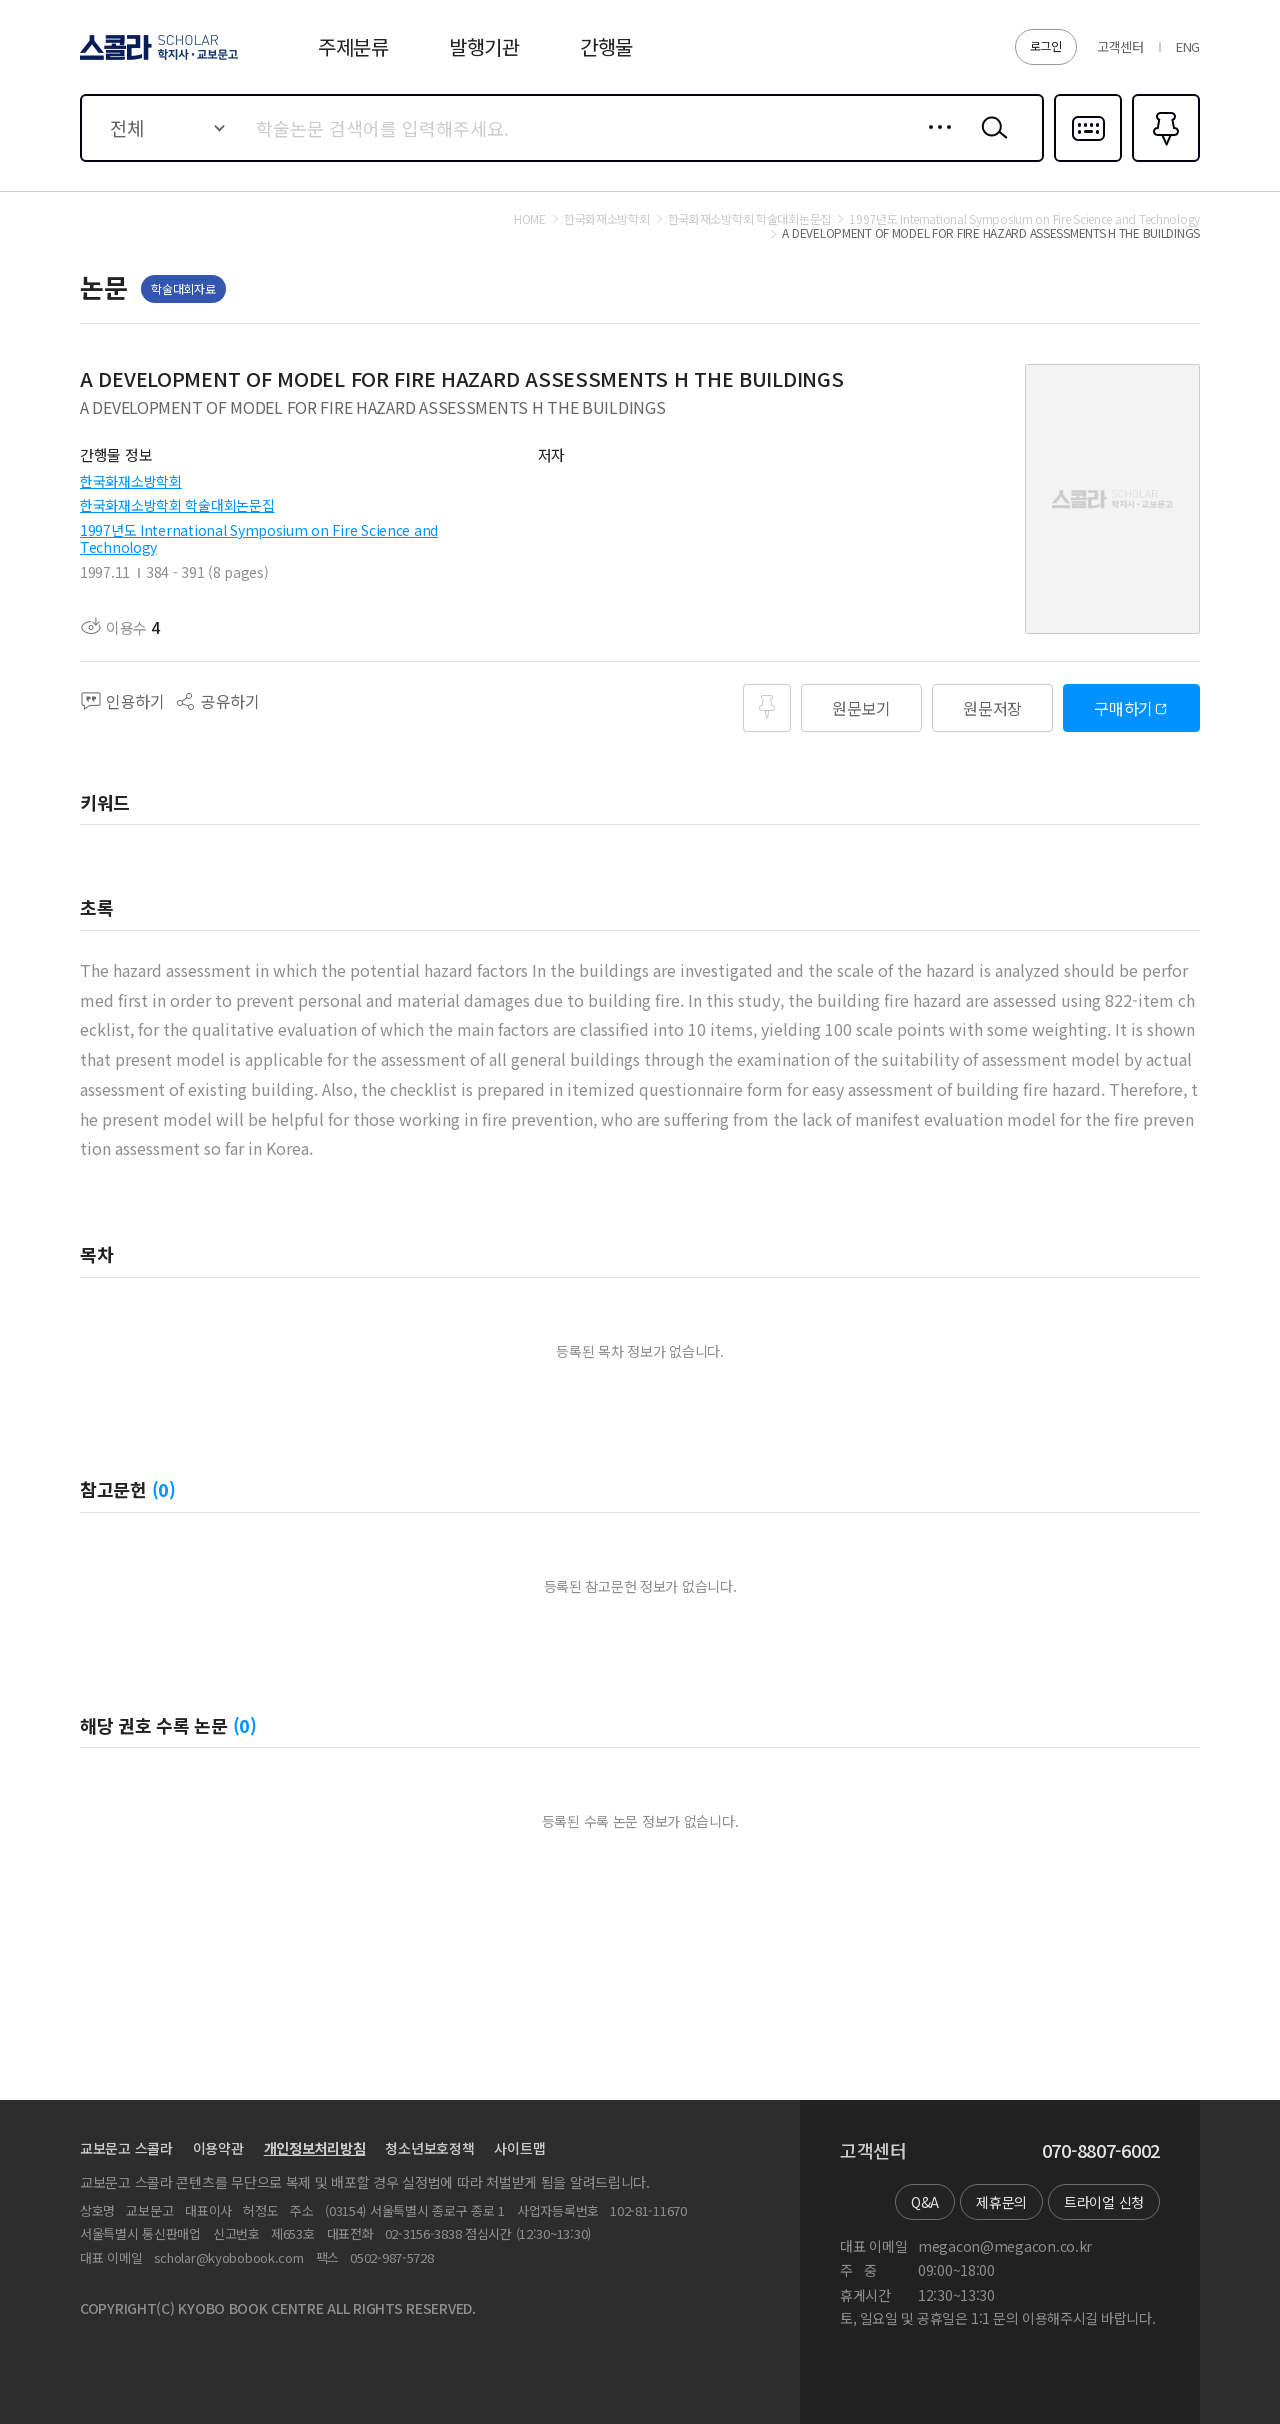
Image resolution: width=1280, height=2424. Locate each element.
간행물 (606, 46)
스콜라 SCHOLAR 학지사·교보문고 (156, 59)
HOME (530, 219)
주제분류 (353, 46)
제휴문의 (1001, 2202)
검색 (990, 143)
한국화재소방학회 (131, 481)
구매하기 (1123, 708)
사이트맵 (519, 2148)
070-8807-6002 (1101, 2151)
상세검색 (934, 143)
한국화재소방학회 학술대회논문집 (177, 505)
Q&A (925, 2202)
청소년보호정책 (429, 2148)
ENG (1188, 46)
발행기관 (484, 46)
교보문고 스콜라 (126, 2148)
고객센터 (1120, 46)
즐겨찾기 (1163, 160)
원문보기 (861, 708)
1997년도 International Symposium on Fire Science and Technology (259, 538)
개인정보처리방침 (315, 2148)
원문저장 (992, 708)
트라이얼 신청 (1104, 2202)
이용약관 (218, 2148)
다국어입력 (1088, 160)
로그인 (1046, 45)
